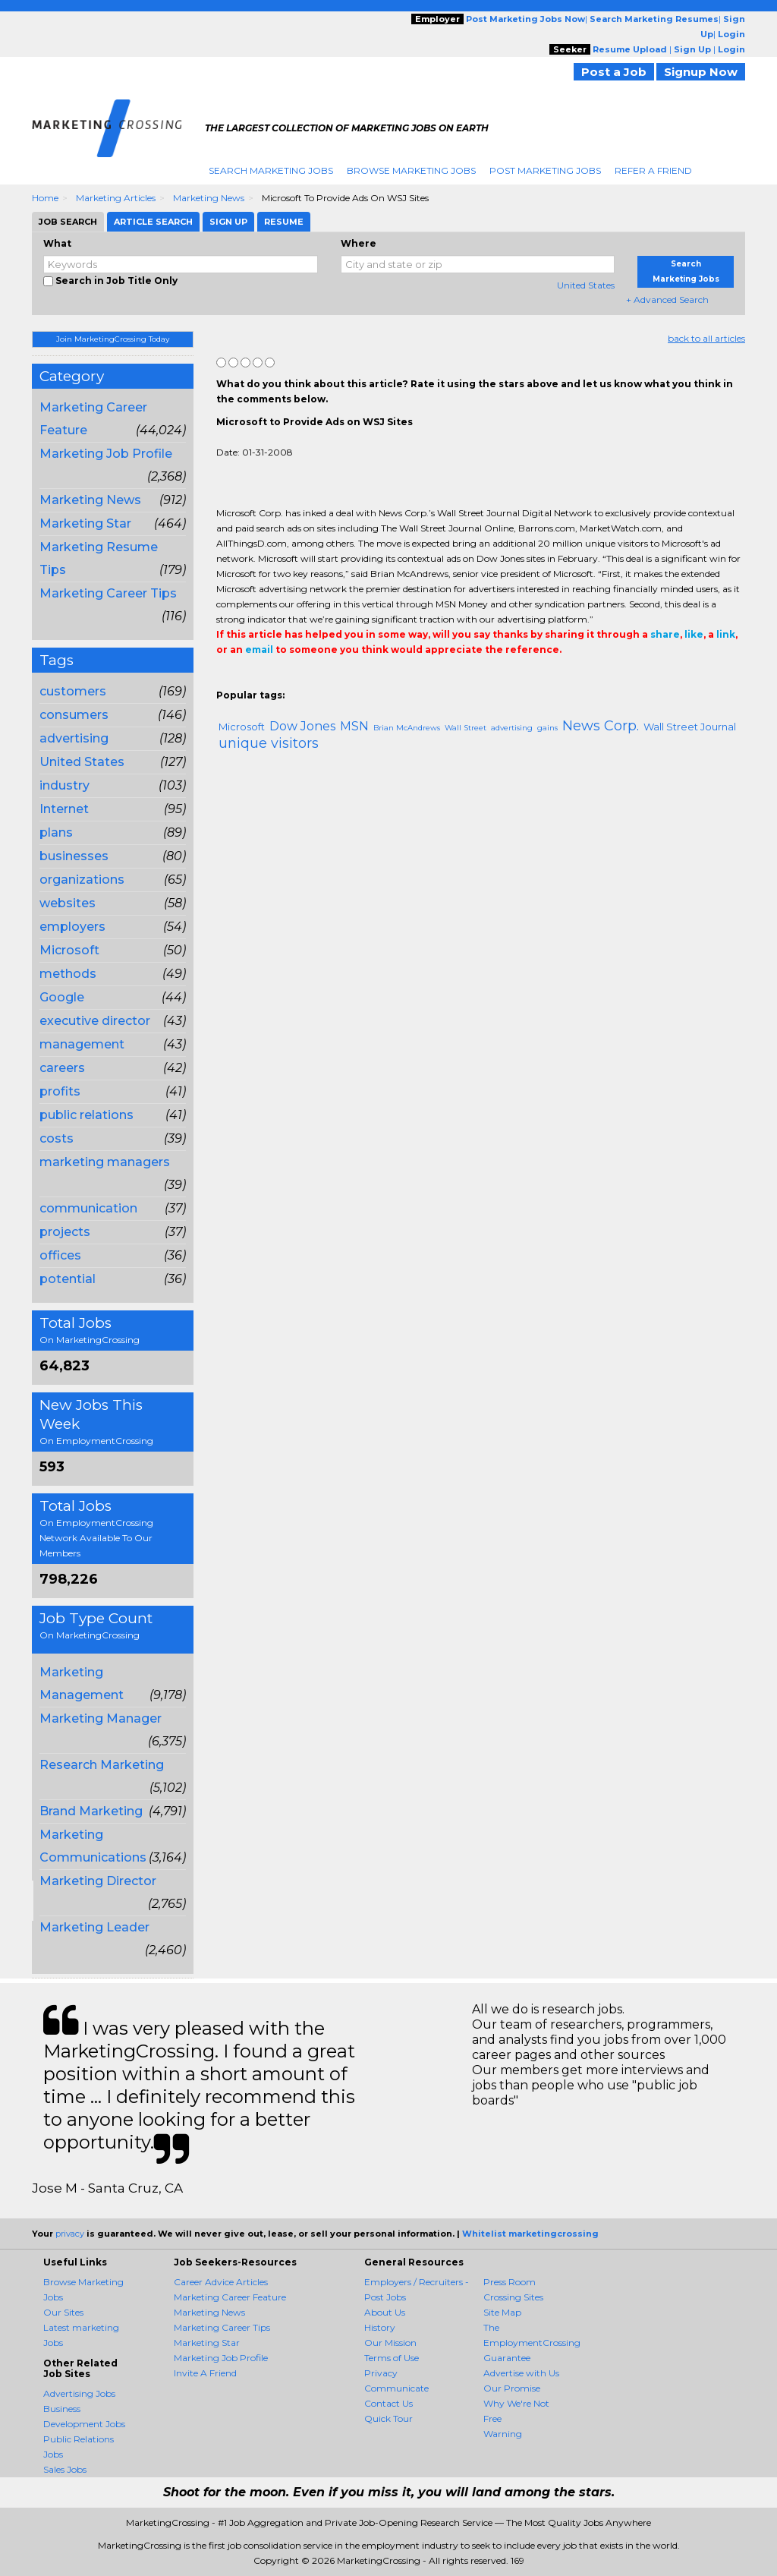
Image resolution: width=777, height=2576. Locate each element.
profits (59, 1091)
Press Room (509, 2282)
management (81, 1044)
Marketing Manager (100, 1718)
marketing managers (104, 1162)
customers (72, 691)
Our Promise (511, 2388)
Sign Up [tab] (228, 221)
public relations (86, 1115)
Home (45, 197)
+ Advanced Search (667, 299)
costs (56, 1138)
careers (62, 1068)
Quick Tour (388, 2418)
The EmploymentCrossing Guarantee (531, 2342)
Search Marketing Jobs (271, 170)
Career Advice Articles (221, 2282)
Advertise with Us (521, 2373)
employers (72, 926)
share (665, 634)
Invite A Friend (205, 2373)
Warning (502, 2433)
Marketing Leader (94, 1927)
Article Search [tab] (153, 221)
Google (61, 997)
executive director (94, 1021)
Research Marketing (101, 1765)
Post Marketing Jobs (545, 170)
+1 (248, 680)
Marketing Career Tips (108, 593)
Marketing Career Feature (230, 2297)
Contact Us (388, 2403)
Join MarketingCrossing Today (112, 339)
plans (56, 832)
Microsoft (69, 950)
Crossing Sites (513, 2297)
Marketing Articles (116, 197)
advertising (74, 738)
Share (225, 680)
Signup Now (701, 72)
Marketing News (208, 197)
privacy (69, 2233)
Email (320, 680)
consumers (74, 715)
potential (67, 1279)
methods (67, 973)
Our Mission (390, 2342)
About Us (384, 2312)
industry (64, 785)
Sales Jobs (65, 2469)
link (725, 634)
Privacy (381, 2373)
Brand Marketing (91, 1811)
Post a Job (613, 72)
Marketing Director (97, 1881)
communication (88, 1208)
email (259, 649)
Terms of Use (391, 2357)
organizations (81, 879)
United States (586, 285)
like (693, 634)
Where (358, 243)
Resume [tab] (284, 221)
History (379, 2327)
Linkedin (294, 680)
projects (64, 1232)
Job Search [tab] (68, 221)
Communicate (396, 2388)
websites (67, 903)
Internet (64, 809)
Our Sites (63, 2312)
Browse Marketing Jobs (411, 170)
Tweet (271, 680)
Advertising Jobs (79, 2393)
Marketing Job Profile (105, 453)
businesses (74, 856)
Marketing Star (85, 523)
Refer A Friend (653, 170)
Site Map (502, 2312)
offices (60, 1255)
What (57, 243)
